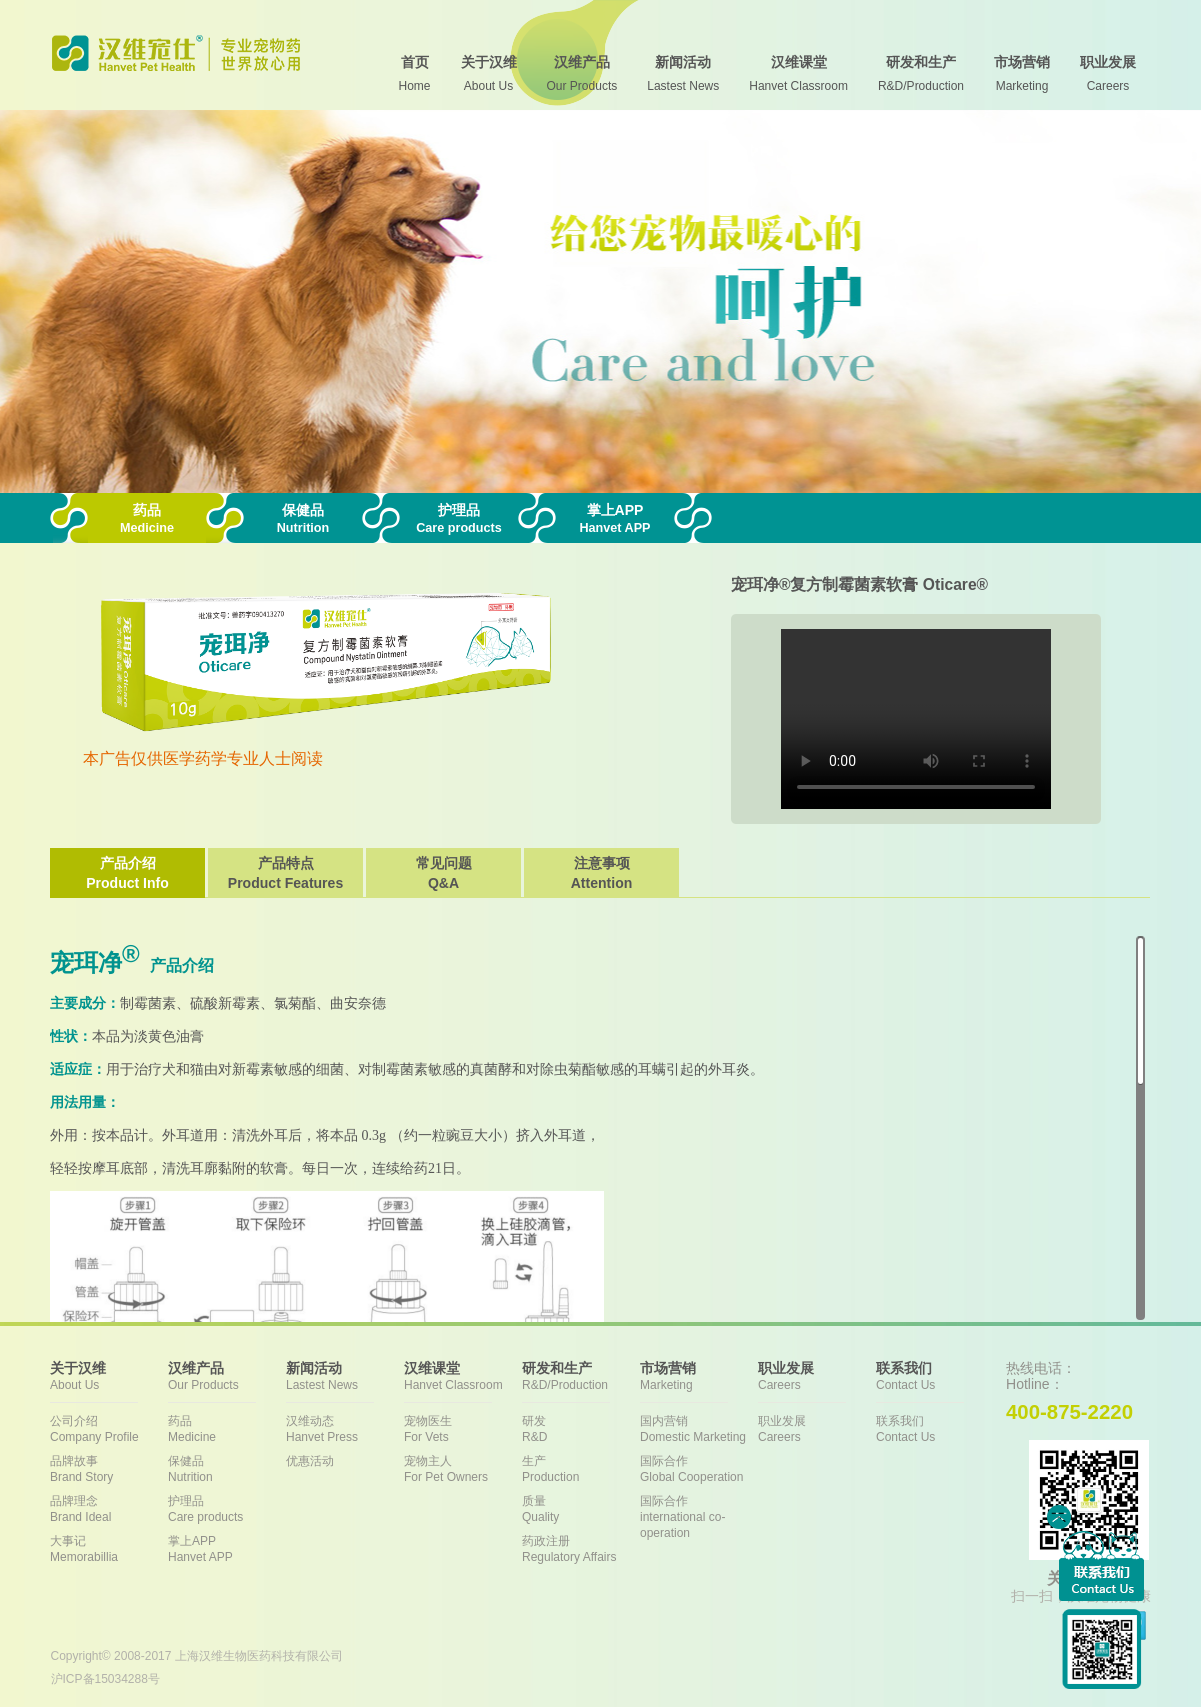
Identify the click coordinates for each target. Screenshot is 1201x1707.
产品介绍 (127, 874)
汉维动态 (345, 1429)
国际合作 (699, 1469)
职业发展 (817, 1429)
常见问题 (443, 874)
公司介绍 (109, 1429)
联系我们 (935, 1429)
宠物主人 (463, 1469)
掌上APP (227, 1549)
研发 (581, 1429)
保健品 (227, 1469)
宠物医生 (463, 1429)
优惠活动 (310, 1461)
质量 (581, 1509)
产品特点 (285, 874)
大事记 (109, 1549)
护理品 (227, 1509)
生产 (581, 1469)
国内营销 (699, 1429)
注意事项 (601, 874)
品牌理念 (109, 1509)
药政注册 (581, 1549)
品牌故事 (109, 1469)
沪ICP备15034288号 (105, 1679)
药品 (227, 1429)
